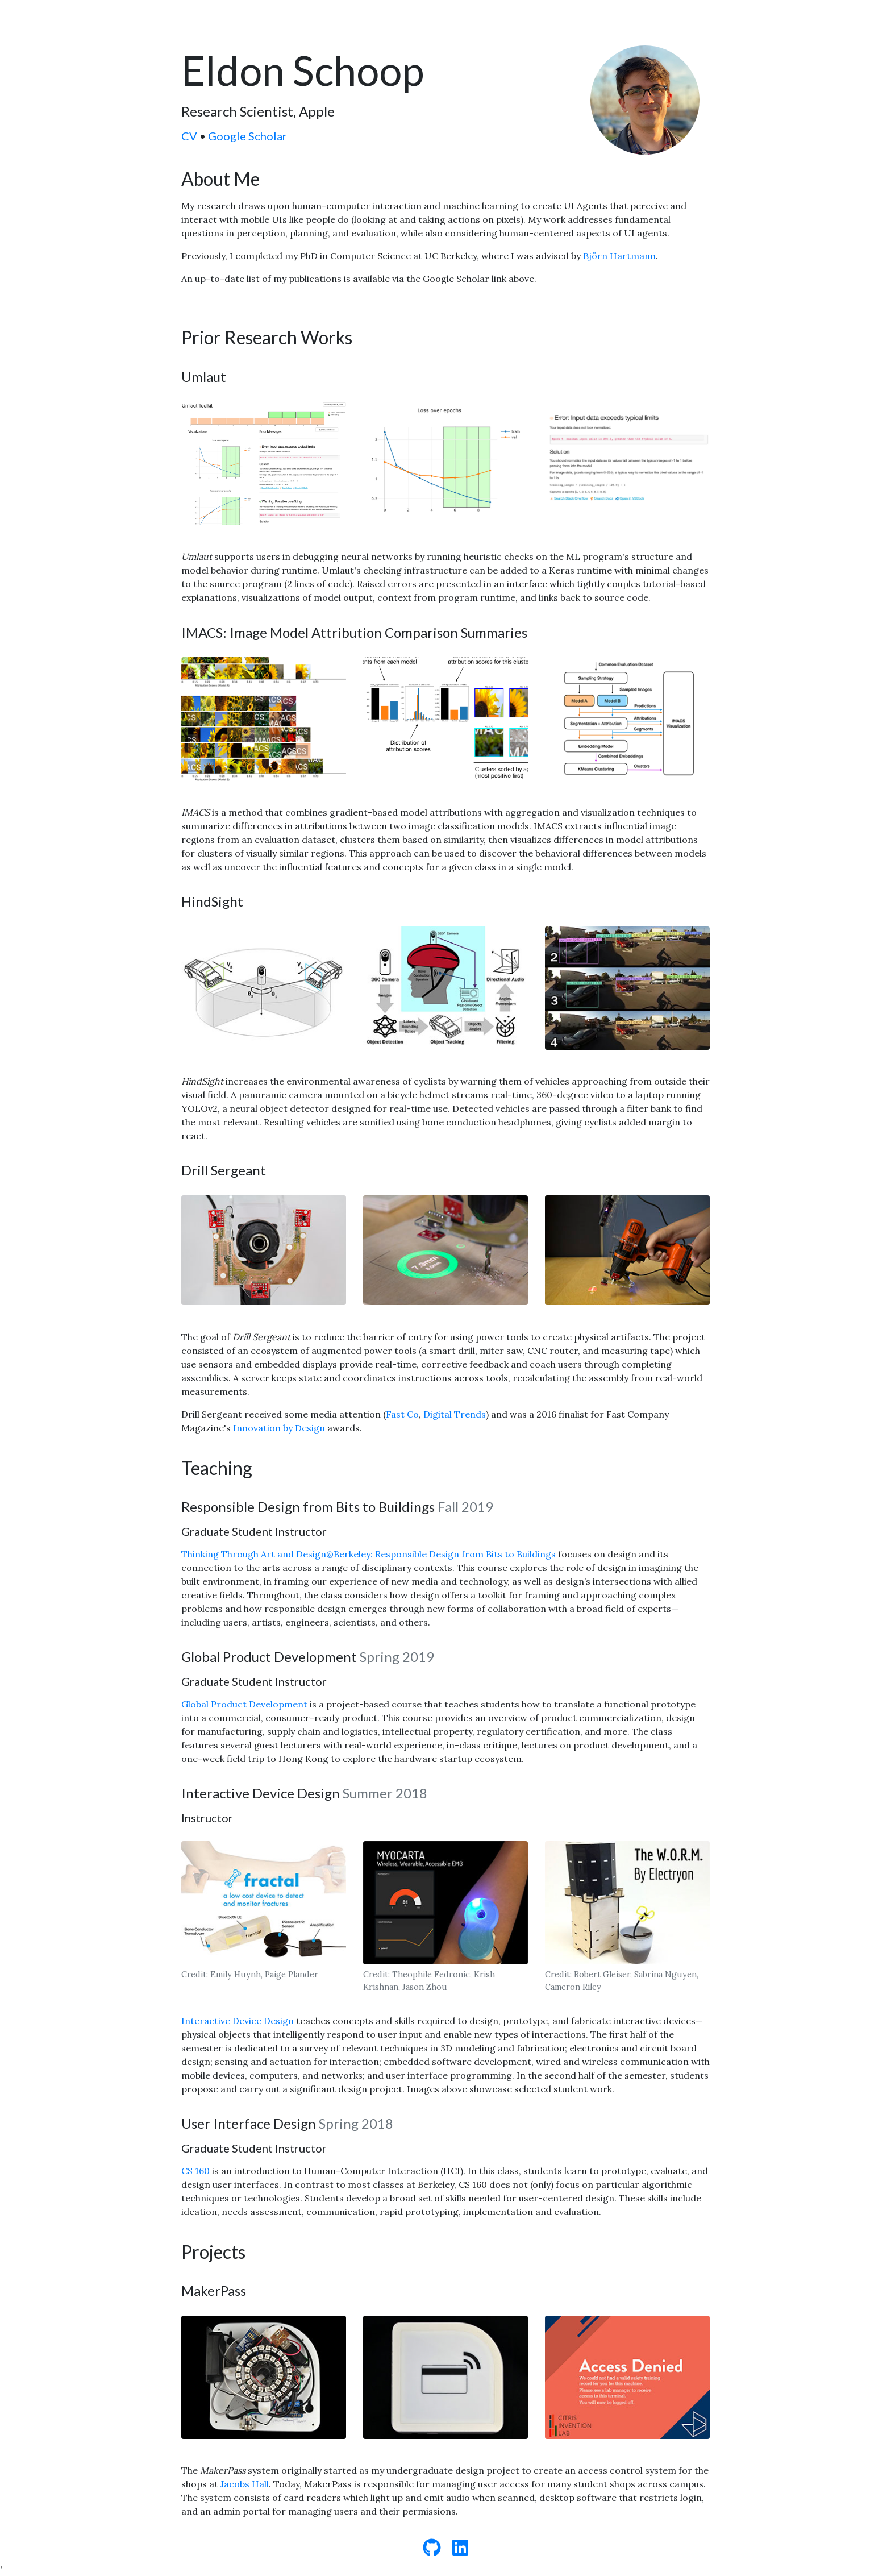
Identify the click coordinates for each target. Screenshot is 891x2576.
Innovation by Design (279, 1428)
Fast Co (402, 1414)
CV (189, 136)
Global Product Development (244, 1704)
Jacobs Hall (244, 2484)
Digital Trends (454, 1414)
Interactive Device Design (237, 2020)
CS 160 (195, 2170)
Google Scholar (247, 136)
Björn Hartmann (619, 255)
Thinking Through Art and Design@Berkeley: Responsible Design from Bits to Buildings (369, 1554)
